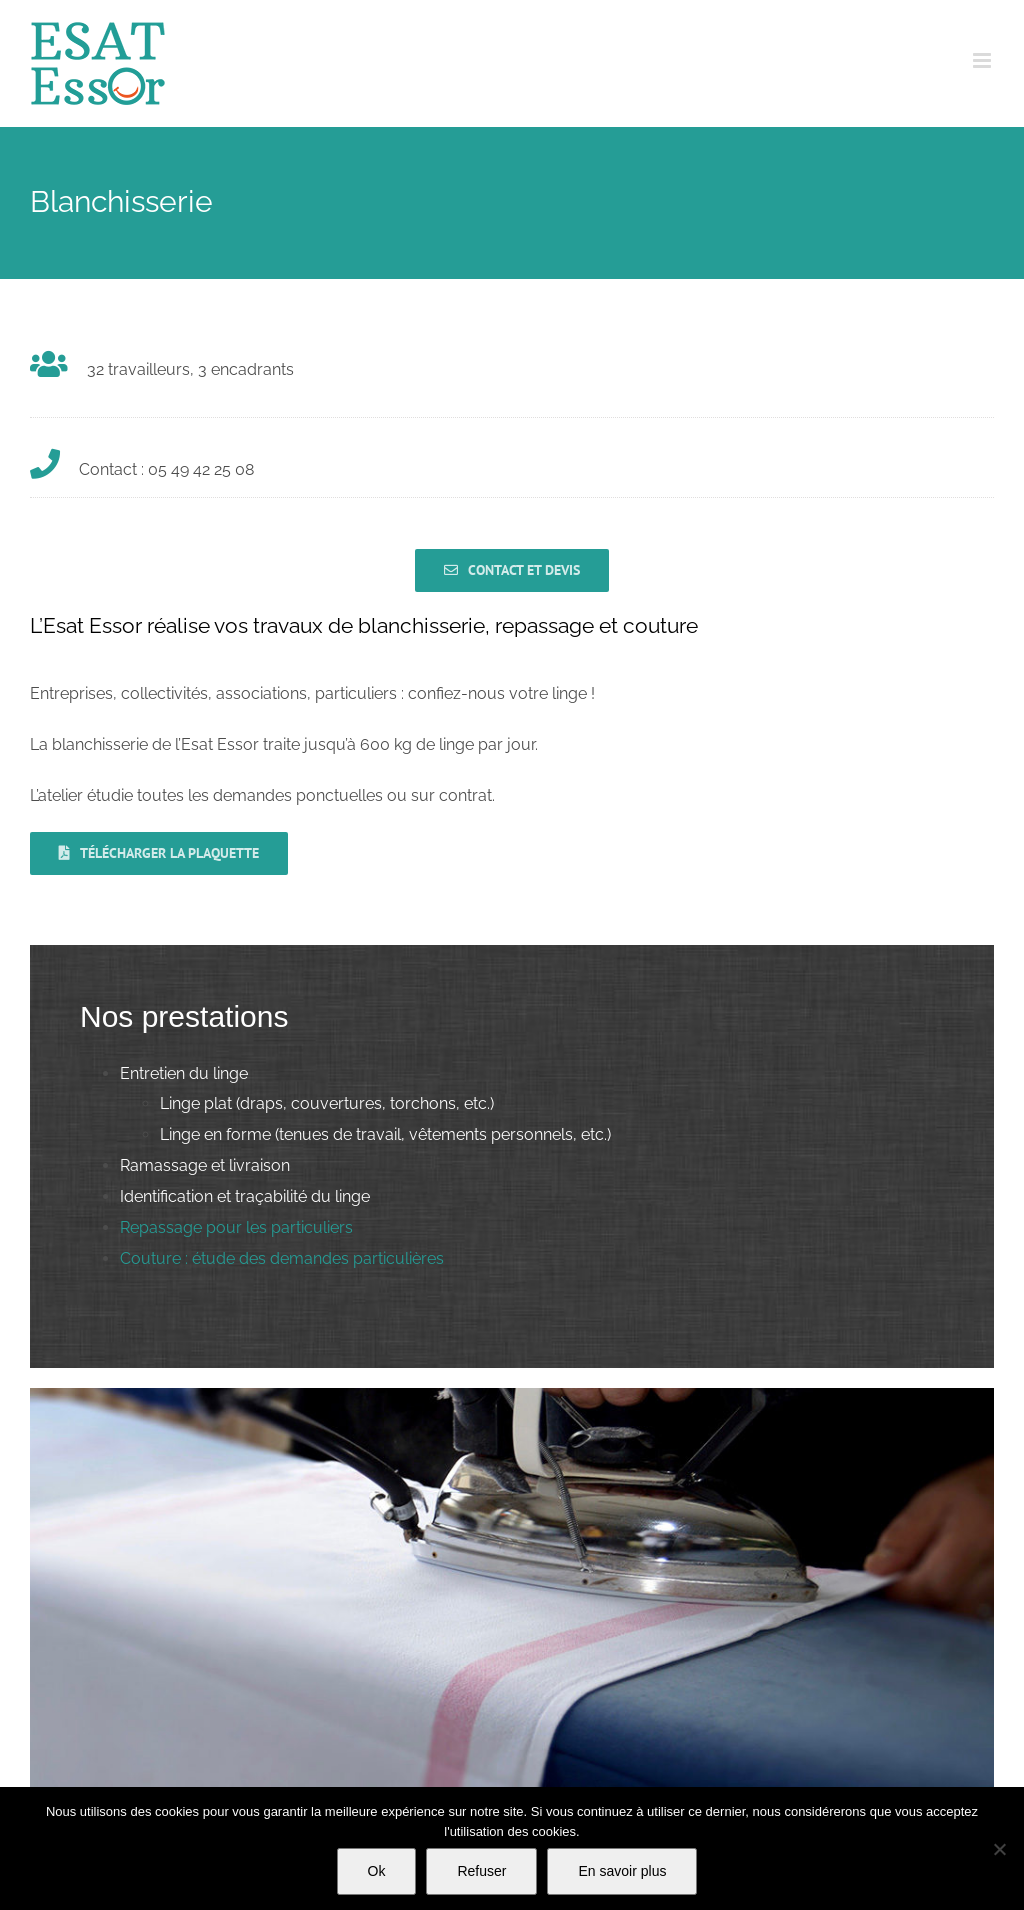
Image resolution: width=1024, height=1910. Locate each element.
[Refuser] (999, 1849)
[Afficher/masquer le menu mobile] (983, 60)
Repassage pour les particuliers (236, 1227)
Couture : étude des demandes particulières (282, 1258)
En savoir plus (622, 1871)
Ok (377, 1871)
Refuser (481, 1871)
